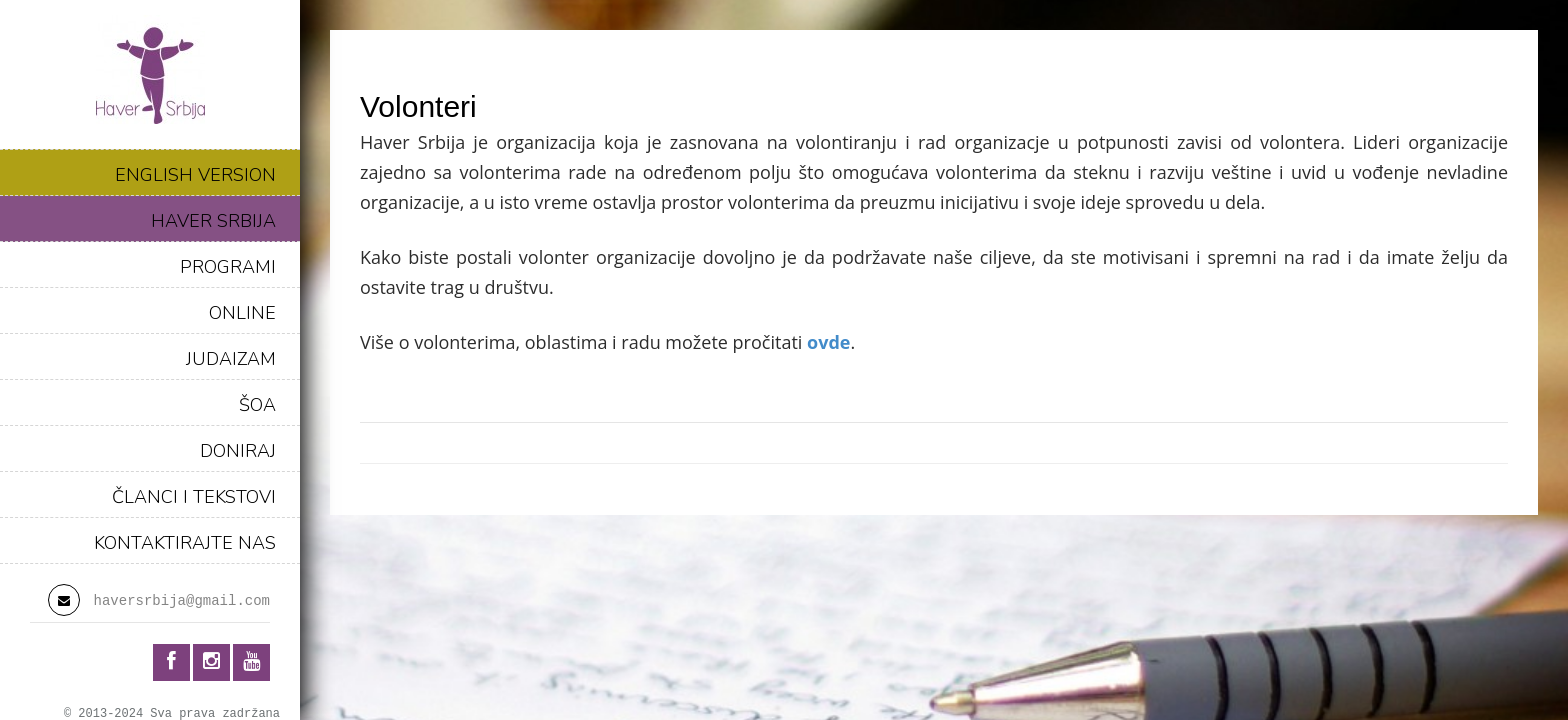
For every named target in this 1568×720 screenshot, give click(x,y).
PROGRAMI (228, 267)
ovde (828, 342)
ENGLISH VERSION (195, 175)
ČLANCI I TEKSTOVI (194, 497)
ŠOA (257, 405)
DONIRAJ (238, 451)
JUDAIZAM (231, 359)
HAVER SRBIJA (213, 221)
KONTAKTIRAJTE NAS (185, 543)
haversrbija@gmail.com (182, 601)
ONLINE (242, 313)
